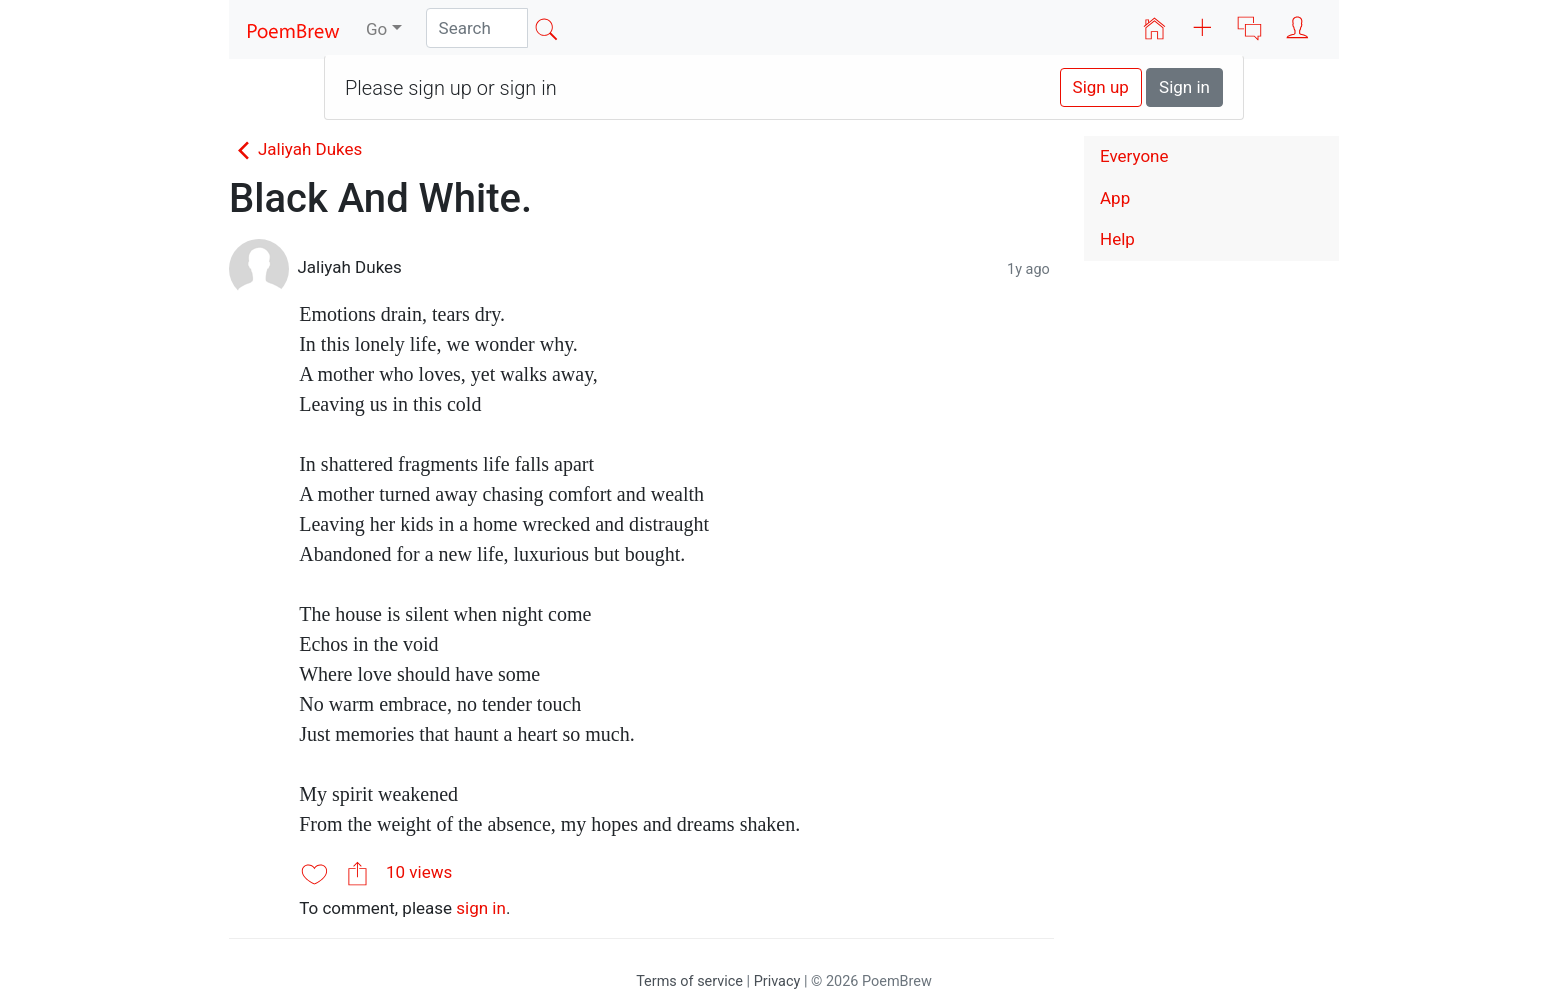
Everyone (1134, 156)
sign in (481, 908)
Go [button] (376, 29)
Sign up (1101, 87)
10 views (419, 872)
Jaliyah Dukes (295, 149)
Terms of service (689, 981)
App (1115, 198)
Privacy (777, 981)
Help (1117, 239)
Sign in (1184, 87)
